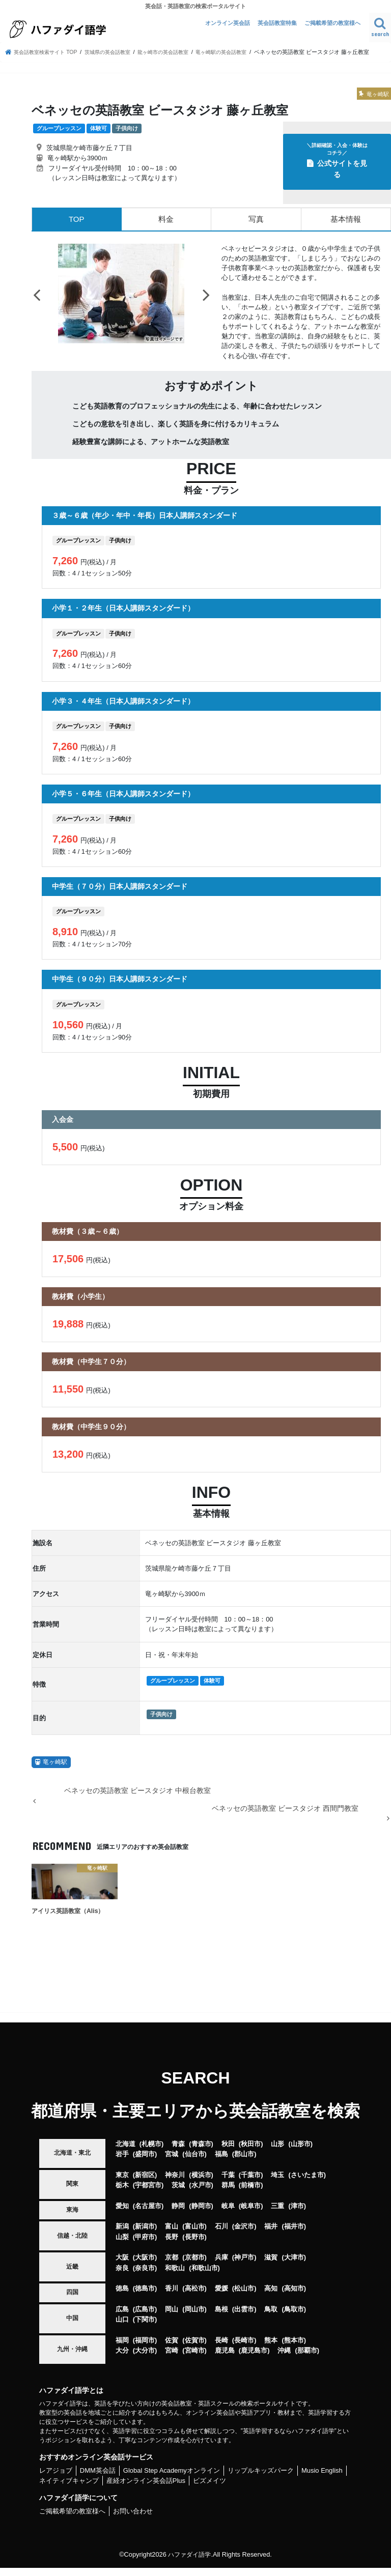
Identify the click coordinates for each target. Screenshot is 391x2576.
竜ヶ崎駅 (55, 1770)
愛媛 (221, 2297)
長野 (171, 2245)
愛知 (122, 2214)
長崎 (221, 2348)
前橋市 (251, 2193)
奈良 (122, 2276)
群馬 (228, 2193)
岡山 (171, 2317)
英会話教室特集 (277, 23)
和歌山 (175, 2276)
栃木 (122, 2193)
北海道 (125, 2152)
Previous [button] (36, 303)
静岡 (178, 2214)
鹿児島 (225, 2359)
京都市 (195, 2266)
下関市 (145, 2328)
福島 (221, 2162)
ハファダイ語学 (189, 2563)
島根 (221, 2317)
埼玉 (277, 2183)
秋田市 (251, 2152)
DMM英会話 (98, 2479)
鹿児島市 (254, 2359)
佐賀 (171, 2348)
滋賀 (270, 2266)
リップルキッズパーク (261, 2479)
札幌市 (151, 2152)
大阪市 (145, 2266)
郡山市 (244, 2162)
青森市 (201, 2152)
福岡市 (145, 2348)
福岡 (122, 2348)
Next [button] (206, 303)
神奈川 (175, 2183)
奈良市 (145, 2276)
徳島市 (145, 2297)
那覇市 (307, 2359)
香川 (171, 2297)
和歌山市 (204, 2276)
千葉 (228, 2183)
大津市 (294, 2266)
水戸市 (201, 2193)
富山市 (195, 2235)
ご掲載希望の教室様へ (332, 23)
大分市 (145, 2359)
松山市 (244, 2297)
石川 (221, 2235)
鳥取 (270, 2317)
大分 (122, 2359)
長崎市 (244, 2348)
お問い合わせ (133, 2520)
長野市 (195, 2245)
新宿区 (145, 2183)
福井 (270, 2235)
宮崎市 (195, 2359)
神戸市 (244, 2266)
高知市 (294, 2297)
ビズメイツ (209, 2489)
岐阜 (228, 2214)
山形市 (301, 2152)
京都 (171, 2266)
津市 (297, 2214)
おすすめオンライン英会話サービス (96, 2466)
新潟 (122, 2235)
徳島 (122, 2297)
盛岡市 (145, 2162)
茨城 (178, 2193)
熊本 (270, 2348)
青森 (178, 2152)
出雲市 (244, 2317)
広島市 (145, 2317)
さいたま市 (307, 2183)
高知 (270, 2297)
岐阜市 (251, 2214)
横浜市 (201, 2183)
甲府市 (145, 2245)
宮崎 (171, 2359)
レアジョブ (55, 2479)
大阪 (122, 2266)
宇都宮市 (148, 2193)
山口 (122, 2328)
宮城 (171, 2162)
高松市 (195, 2297)
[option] (121, 302)
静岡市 (201, 2214)
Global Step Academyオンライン (171, 2479)
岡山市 (195, 2317)
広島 (122, 2317)
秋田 (228, 2152)
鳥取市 (294, 2317)
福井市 (294, 2235)
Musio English (322, 2479)
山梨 (122, 2245)
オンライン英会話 (227, 23)
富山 (171, 2235)
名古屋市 (148, 2214)
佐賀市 (195, 2348)
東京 (122, 2183)
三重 (277, 2214)
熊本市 (294, 2348)
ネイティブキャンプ (69, 2489)
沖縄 (284, 2359)
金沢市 (244, 2235)
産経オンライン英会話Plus (145, 2489)
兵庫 (221, 2266)
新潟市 (145, 2235)
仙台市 (195, 2162)
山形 (277, 2152)
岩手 (122, 2162)
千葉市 (251, 2183)
